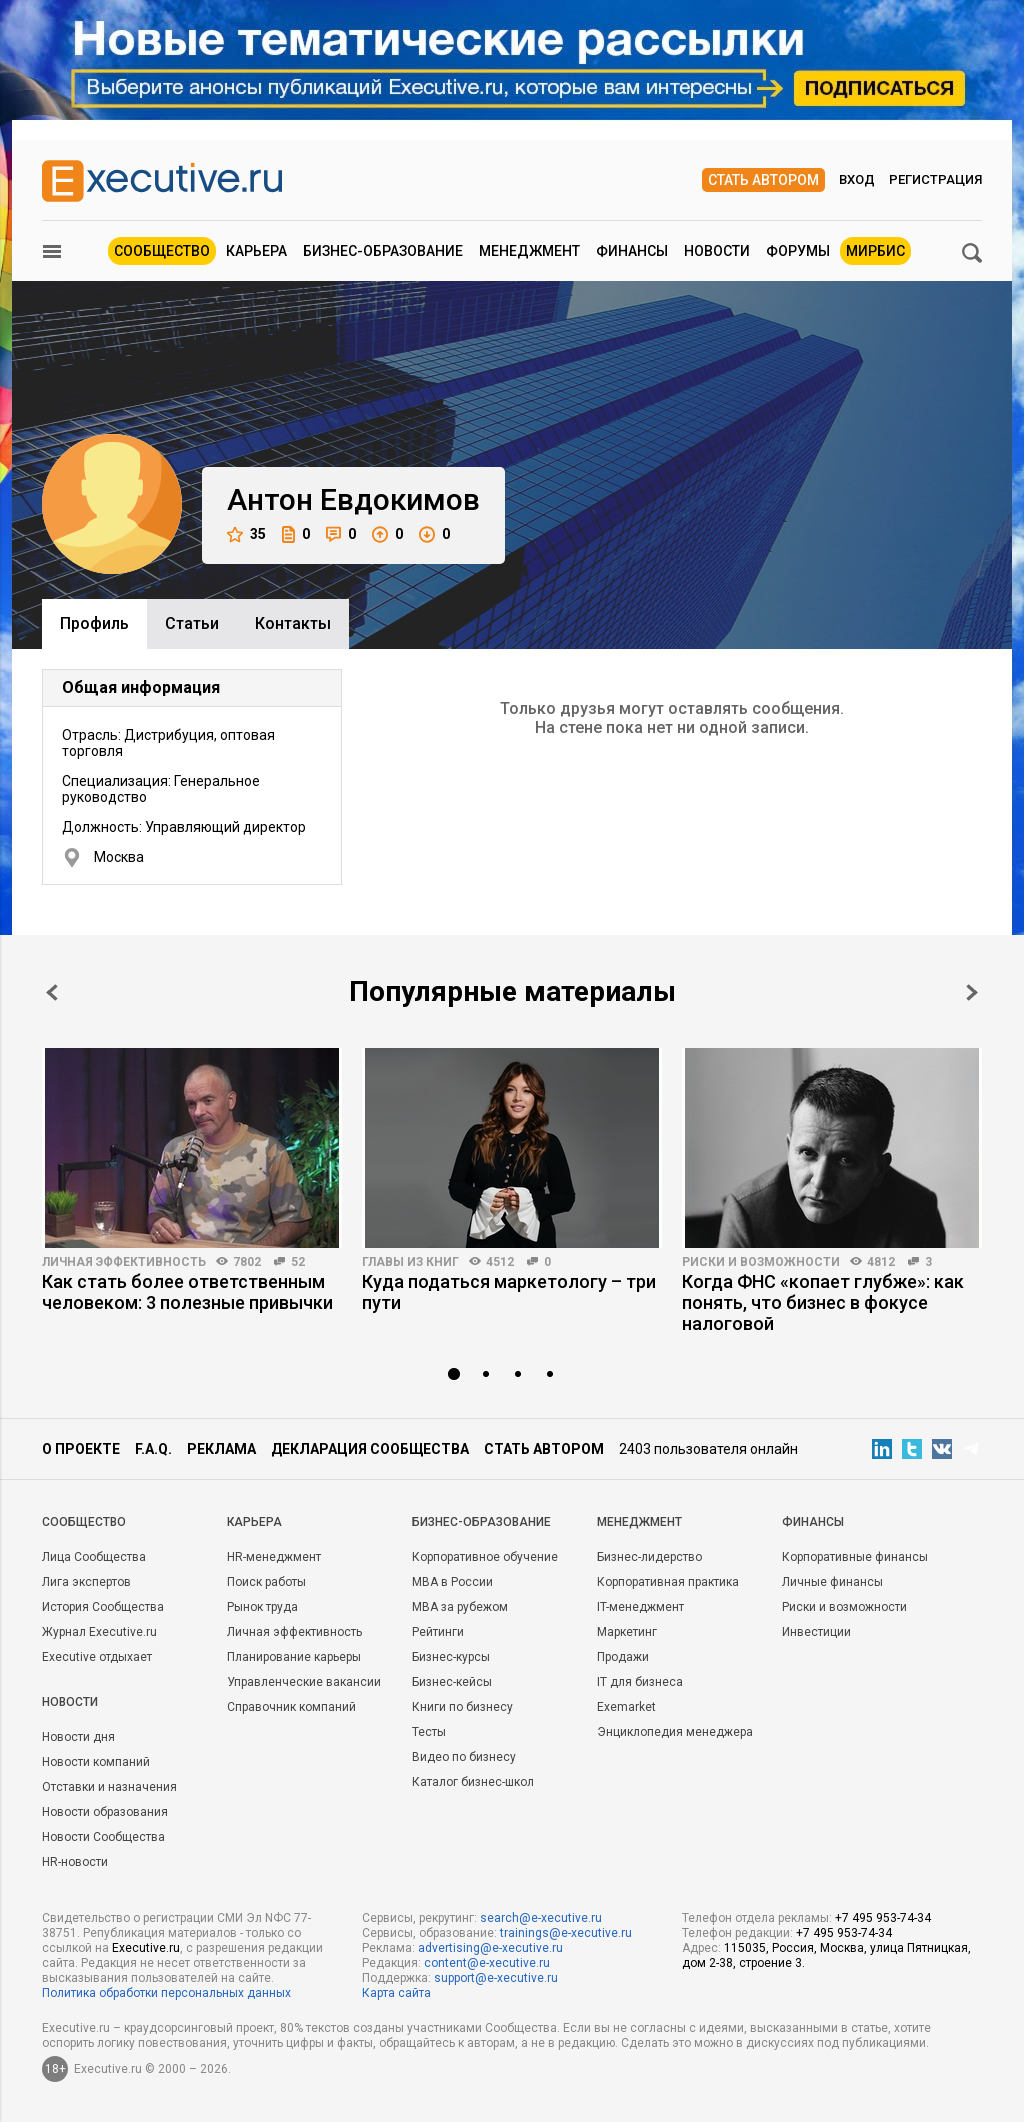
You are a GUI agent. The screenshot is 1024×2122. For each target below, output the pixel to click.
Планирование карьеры (294, 1657)
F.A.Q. (153, 1449)
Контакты (293, 623)
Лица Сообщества (94, 1557)
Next (972, 992)
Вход (857, 179)
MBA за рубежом (460, 1607)
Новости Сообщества (103, 1837)
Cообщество (84, 1522)
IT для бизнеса (640, 1682)
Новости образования (105, 1812)
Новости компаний (96, 1762)
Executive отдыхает (97, 1657)
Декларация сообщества (370, 1449)
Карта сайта (396, 1993)
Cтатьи (192, 623)
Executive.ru (146, 1948)
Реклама (221, 1449)
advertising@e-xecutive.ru (490, 1948)
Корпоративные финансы (855, 1557)
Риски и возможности (761, 1262)
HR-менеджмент (274, 1557)
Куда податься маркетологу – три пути (509, 1292)
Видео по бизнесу (464, 1757)
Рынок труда (262, 1607)
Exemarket (626, 1707)
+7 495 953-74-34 (883, 1918)
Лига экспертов (86, 1582)
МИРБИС (875, 251)
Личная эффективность (124, 1262)
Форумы (798, 251)
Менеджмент (529, 251)
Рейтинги (438, 1632)
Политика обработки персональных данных (166, 1993)
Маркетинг (627, 1632)
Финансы (632, 251)
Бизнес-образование (383, 251)
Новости (717, 251)
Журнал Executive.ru (99, 1632)
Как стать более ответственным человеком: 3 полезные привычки (187, 1292)
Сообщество (162, 251)
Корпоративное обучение (485, 1557)
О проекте (81, 1449)
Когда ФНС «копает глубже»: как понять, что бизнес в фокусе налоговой (823, 1302)
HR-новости (75, 1862)
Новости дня (78, 1737)
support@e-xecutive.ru (496, 1978)
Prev (52, 992)
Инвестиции (816, 1632)
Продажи (623, 1657)
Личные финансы (832, 1582)
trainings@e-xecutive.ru (566, 1933)
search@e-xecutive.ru (541, 1918)
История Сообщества (103, 1607)
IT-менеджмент (640, 1607)
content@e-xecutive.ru (487, 1963)
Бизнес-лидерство (649, 1557)
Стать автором (763, 180)
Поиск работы (266, 1582)
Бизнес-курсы (451, 1657)
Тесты (429, 1732)
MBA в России (452, 1582)
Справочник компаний (291, 1707)
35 (246, 534)
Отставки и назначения (109, 1787)
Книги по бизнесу (462, 1707)
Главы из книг (410, 1262)
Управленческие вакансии (304, 1682)
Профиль (94, 623)
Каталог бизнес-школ (473, 1782)
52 (298, 1262)
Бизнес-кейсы (452, 1682)
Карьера (256, 251)
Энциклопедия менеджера (675, 1732)
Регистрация (935, 179)
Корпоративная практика (668, 1582)
